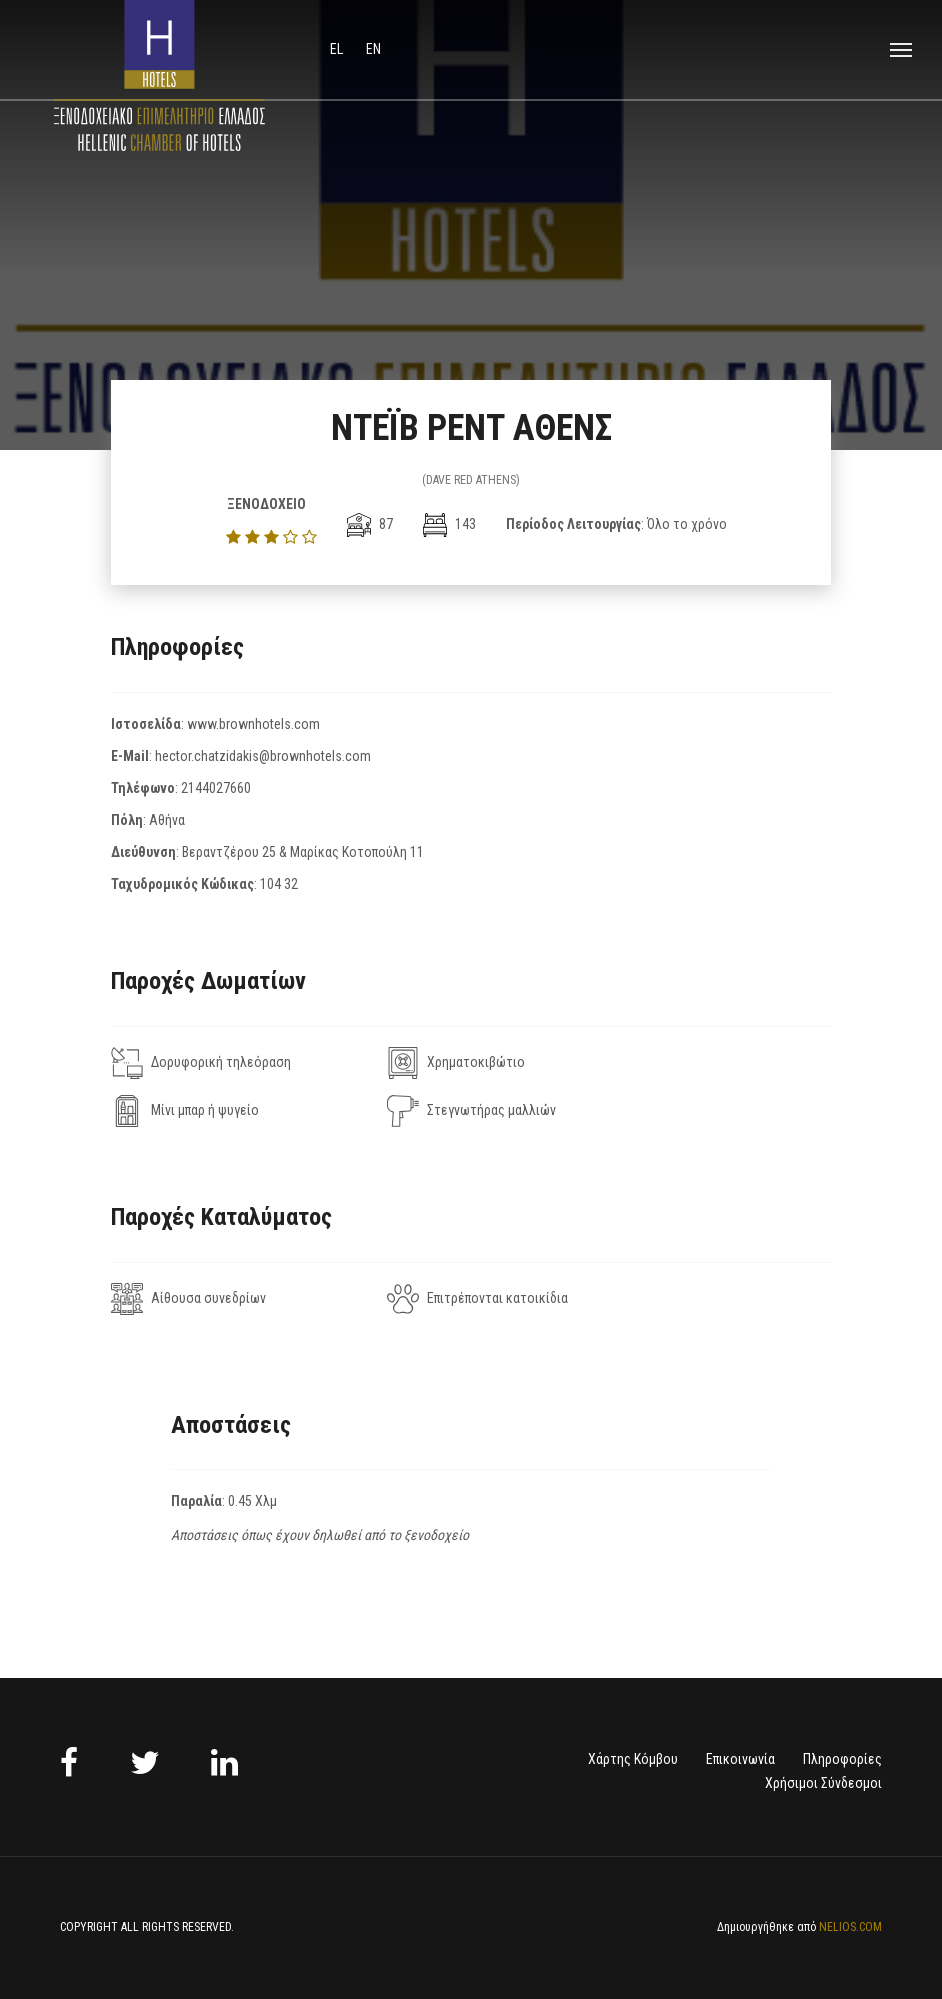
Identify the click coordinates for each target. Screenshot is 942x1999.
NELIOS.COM (850, 1927)
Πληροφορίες (842, 1759)
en (373, 49)
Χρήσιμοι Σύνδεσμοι (823, 1783)
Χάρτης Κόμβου (633, 1759)
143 (449, 524)
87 (370, 524)
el (338, 49)
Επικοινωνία (740, 1759)
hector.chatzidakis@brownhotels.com (263, 756)
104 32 (279, 884)
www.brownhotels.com (253, 724)
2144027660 (216, 788)
